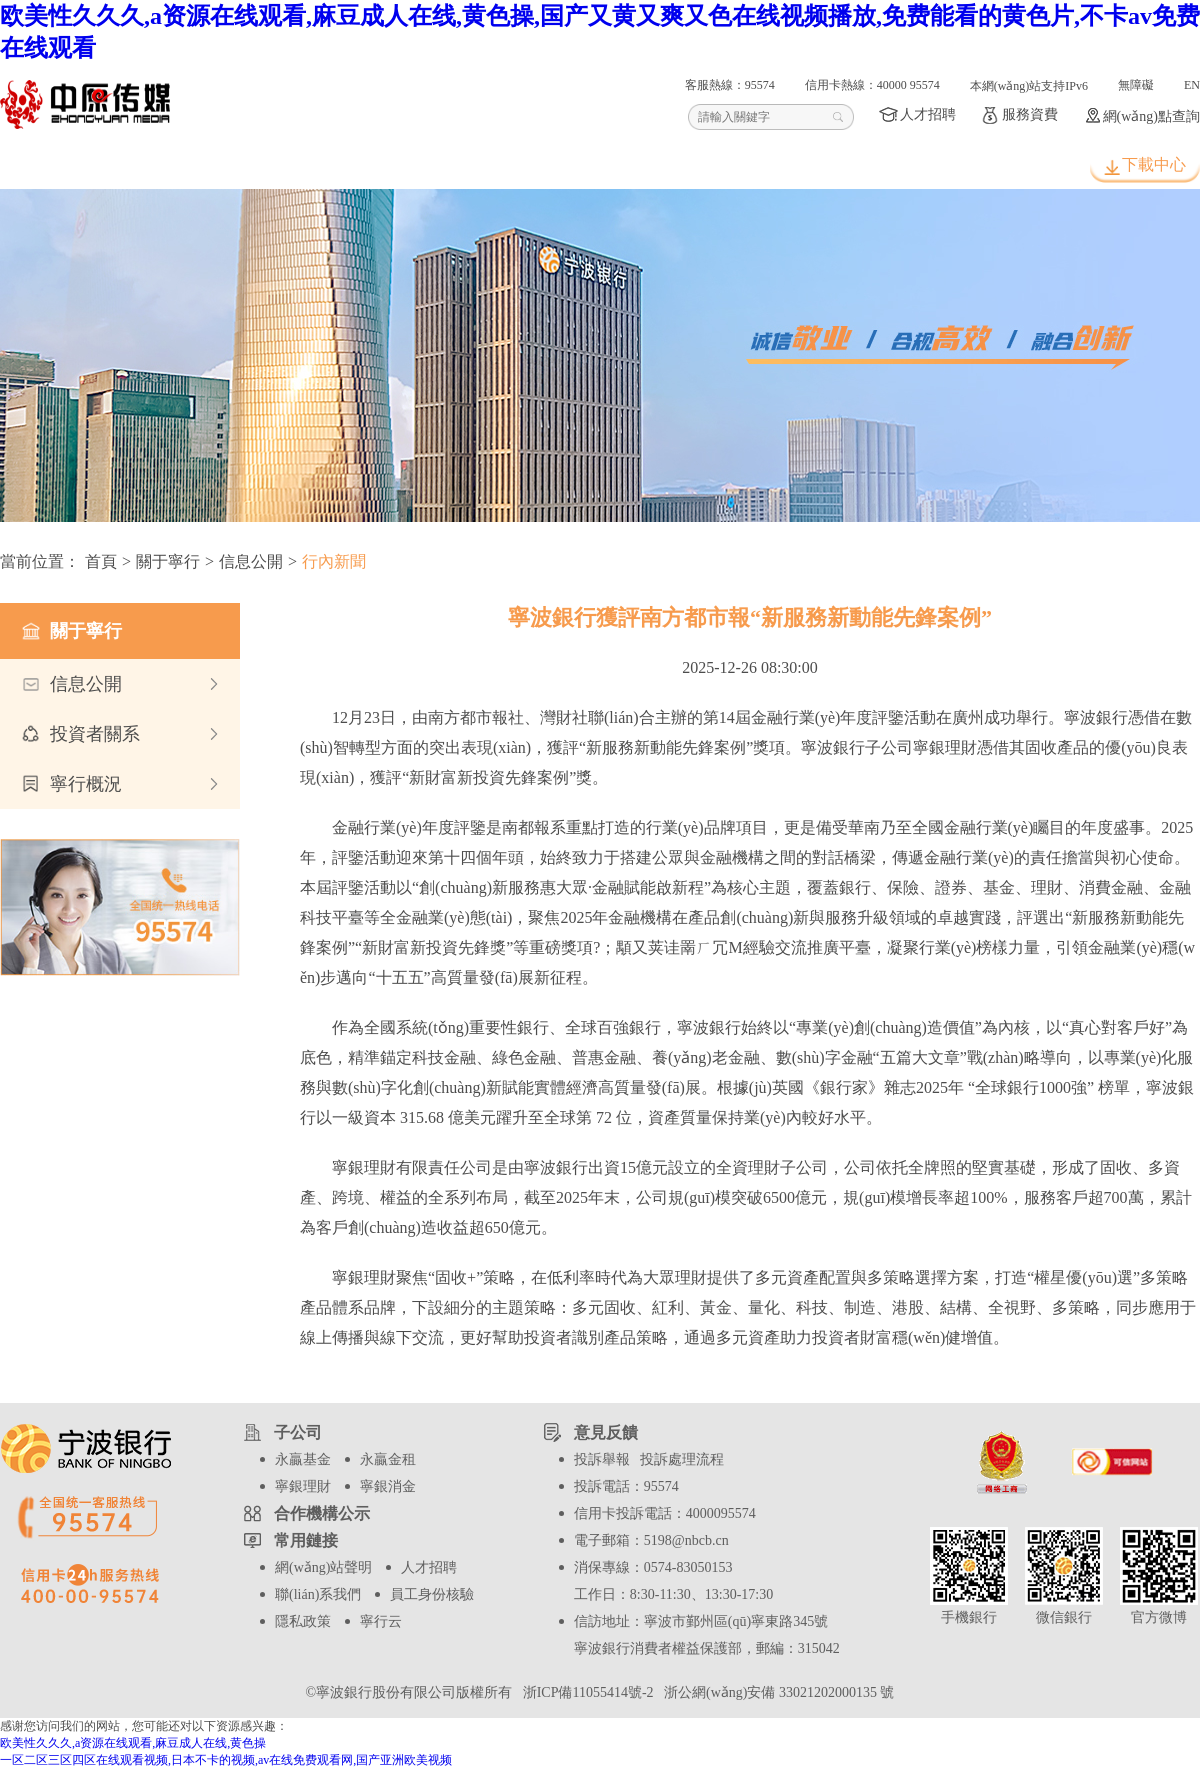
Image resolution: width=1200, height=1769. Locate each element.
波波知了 (653, 166)
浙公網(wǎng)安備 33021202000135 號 (775, 1692)
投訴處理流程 (682, 1459)
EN (1192, 85)
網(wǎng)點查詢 (1151, 116)
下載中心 (1154, 164)
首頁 (73, 166)
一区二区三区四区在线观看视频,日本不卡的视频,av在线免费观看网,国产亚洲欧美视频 (226, 1760)
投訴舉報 (602, 1459)
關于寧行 (798, 166)
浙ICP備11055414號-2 (586, 1692)
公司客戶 (363, 166)
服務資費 (1030, 114)
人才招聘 (928, 114)
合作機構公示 (322, 1513)
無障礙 (1136, 85)
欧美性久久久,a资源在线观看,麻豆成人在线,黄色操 (133, 1743)
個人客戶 (218, 166)
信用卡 (508, 166)
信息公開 (251, 561)
